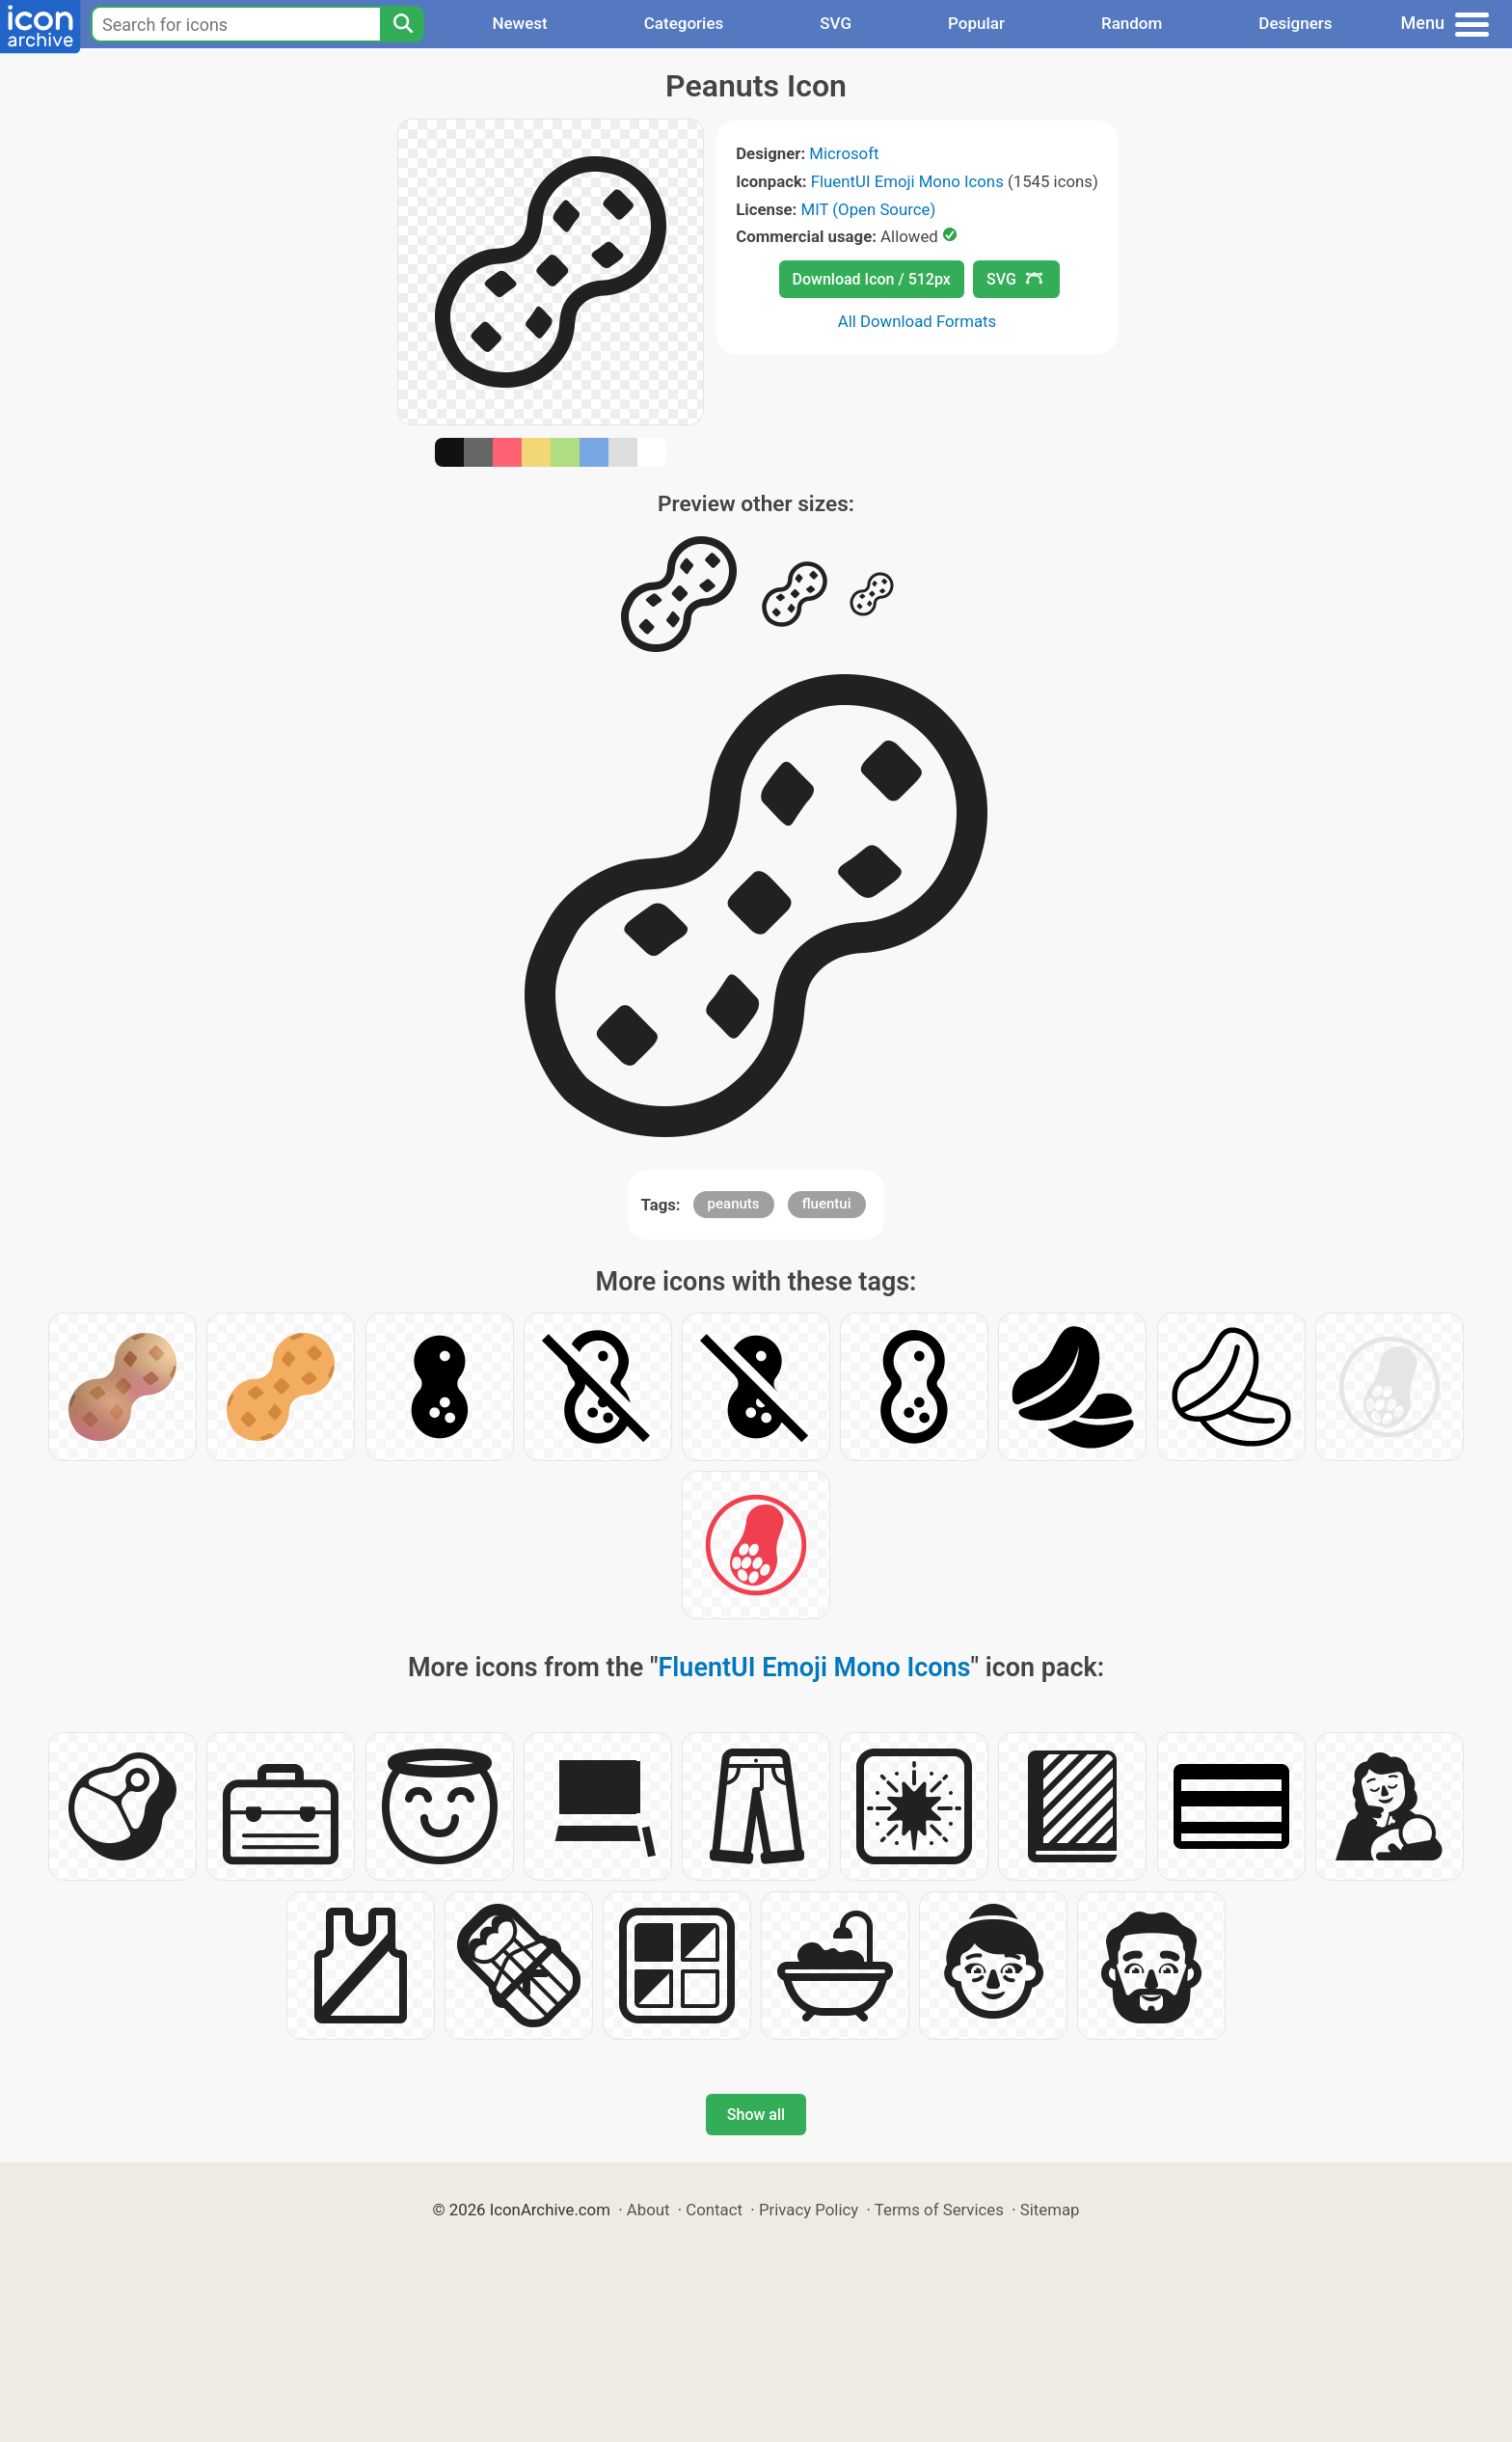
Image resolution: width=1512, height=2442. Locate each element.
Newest (519, 23)
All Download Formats (917, 321)
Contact (714, 2209)
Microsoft (843, 153)
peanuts (734, 1203)
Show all (756, 2114)
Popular (976, 23)
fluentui (826, 1203)
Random (1131, 23)
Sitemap (1050, 2209)
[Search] (402, 24)
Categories (684, 23)
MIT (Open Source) (868, 209)
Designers (1295, 23)
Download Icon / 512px (872, 279)
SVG (835, 23)
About (648, 2209)
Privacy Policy (808, 2209)
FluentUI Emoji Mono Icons (907, 181)
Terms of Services (939, 2209)
